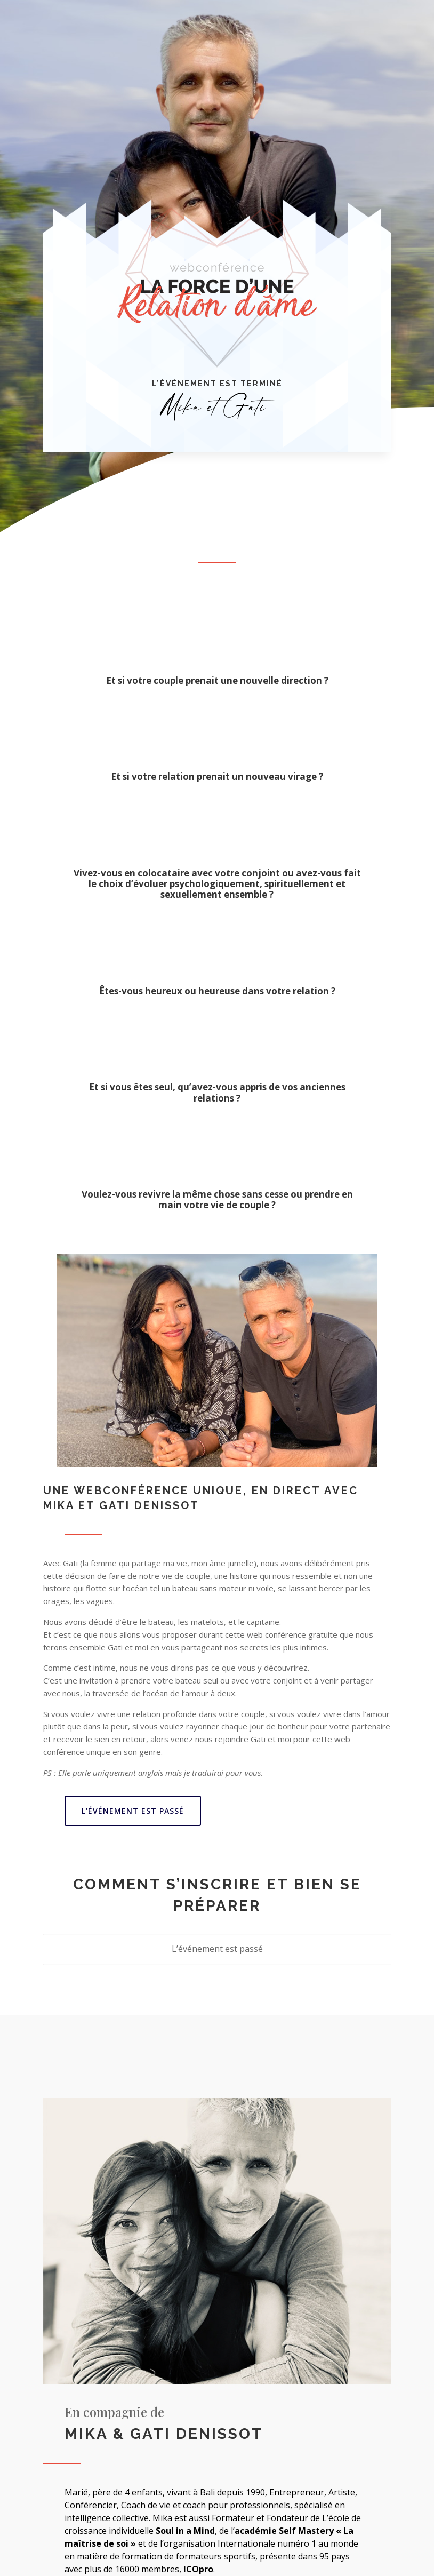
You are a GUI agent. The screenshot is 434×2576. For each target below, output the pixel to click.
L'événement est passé (133, 1811)
